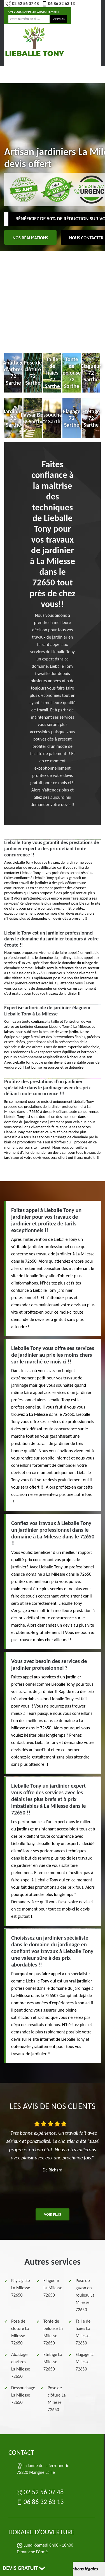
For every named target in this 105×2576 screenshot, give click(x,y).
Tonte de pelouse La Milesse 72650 (53, 2332)
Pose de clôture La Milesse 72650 (20, 2332)
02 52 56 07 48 (22, 3)
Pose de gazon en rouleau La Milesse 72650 (85, 2295)
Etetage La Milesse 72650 (52, 2362)
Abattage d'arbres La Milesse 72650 (20, 2365)
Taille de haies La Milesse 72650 (83, 2332)
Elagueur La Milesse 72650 (52, 2288)
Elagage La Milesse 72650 (85, 2362)
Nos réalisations (30, 237)
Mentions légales (82, 2569)
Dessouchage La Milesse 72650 (23, 2395)
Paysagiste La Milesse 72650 (20, 2288)
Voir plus (52, 2214)
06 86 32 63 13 (58, 3)
